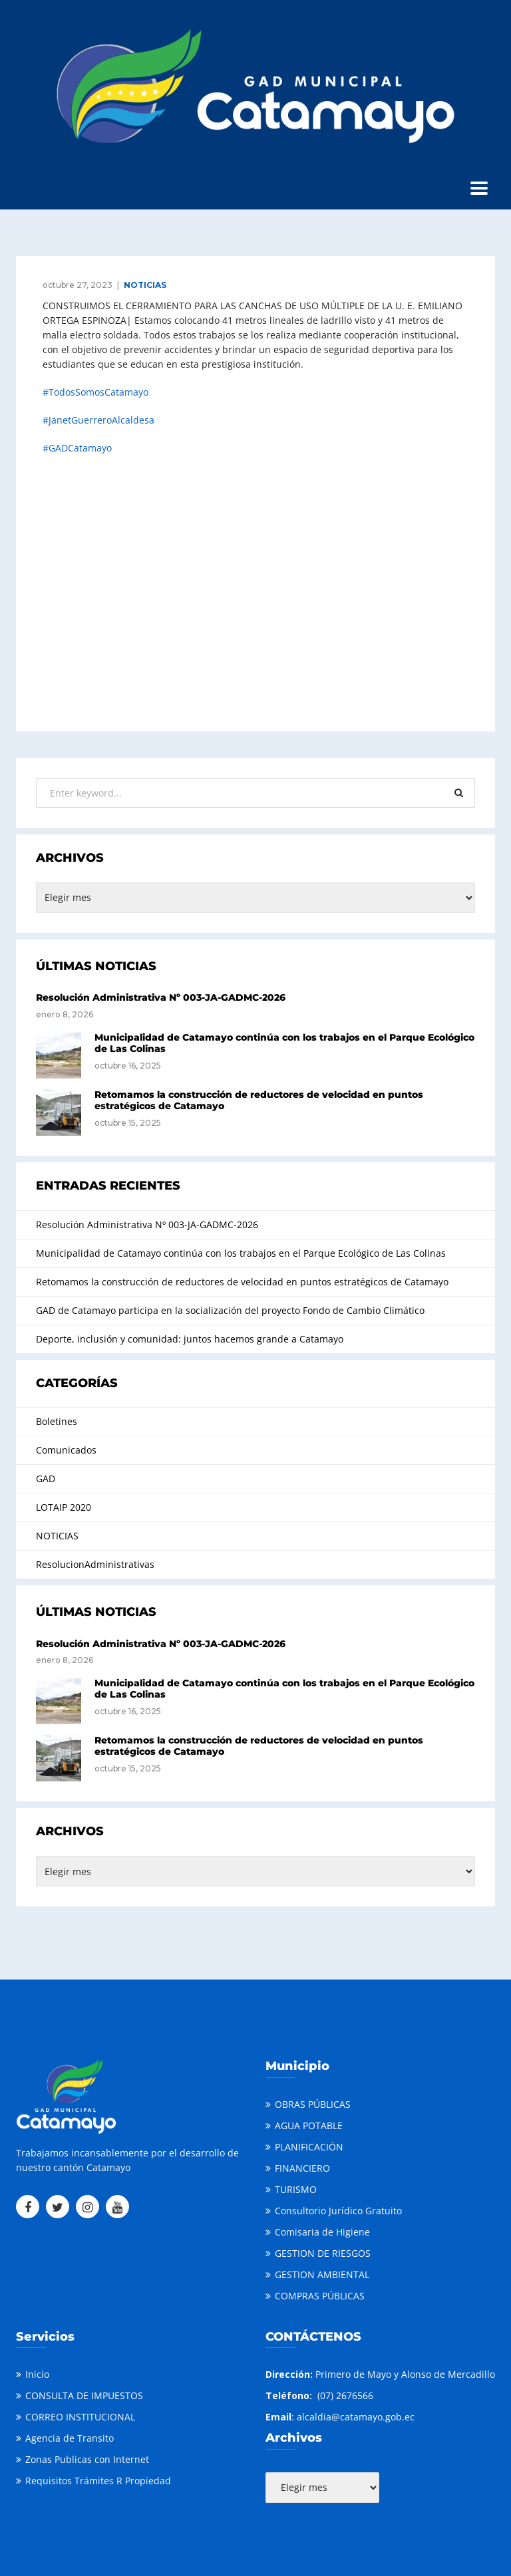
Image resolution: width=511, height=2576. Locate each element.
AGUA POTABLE (309, 2125)
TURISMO (296, 2189)
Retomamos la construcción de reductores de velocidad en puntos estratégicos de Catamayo (258, 1100)
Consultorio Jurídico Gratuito (338, 2210)
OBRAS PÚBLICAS (313, 2104)
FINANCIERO (302, 2168)
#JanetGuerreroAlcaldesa (98, 420)
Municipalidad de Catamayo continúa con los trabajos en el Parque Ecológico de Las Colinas (284, 1043)
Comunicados (66, 1450)
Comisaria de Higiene (322, 2232)
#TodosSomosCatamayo (95, 392)
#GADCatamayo (77, 448)
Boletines (56, 1421)
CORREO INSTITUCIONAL (80, 2416)
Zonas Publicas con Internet (87, 2459)
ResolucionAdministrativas (95, 1564)
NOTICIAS (145, 285)
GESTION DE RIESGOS (323, 2253)
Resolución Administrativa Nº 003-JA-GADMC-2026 (160, 997)
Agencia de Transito (69, 2438)
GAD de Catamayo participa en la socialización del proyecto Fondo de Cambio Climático (230, 1310)
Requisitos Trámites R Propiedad (98, 2480)
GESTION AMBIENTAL (322, 2274)
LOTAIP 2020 (63, 1507)
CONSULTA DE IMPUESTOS (84, 2395)
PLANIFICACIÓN (309, 2146)
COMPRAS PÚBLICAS (320, 2295)
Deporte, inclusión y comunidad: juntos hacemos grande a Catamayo (189, 1339)
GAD (45, 1478)
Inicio (37, 2374)
